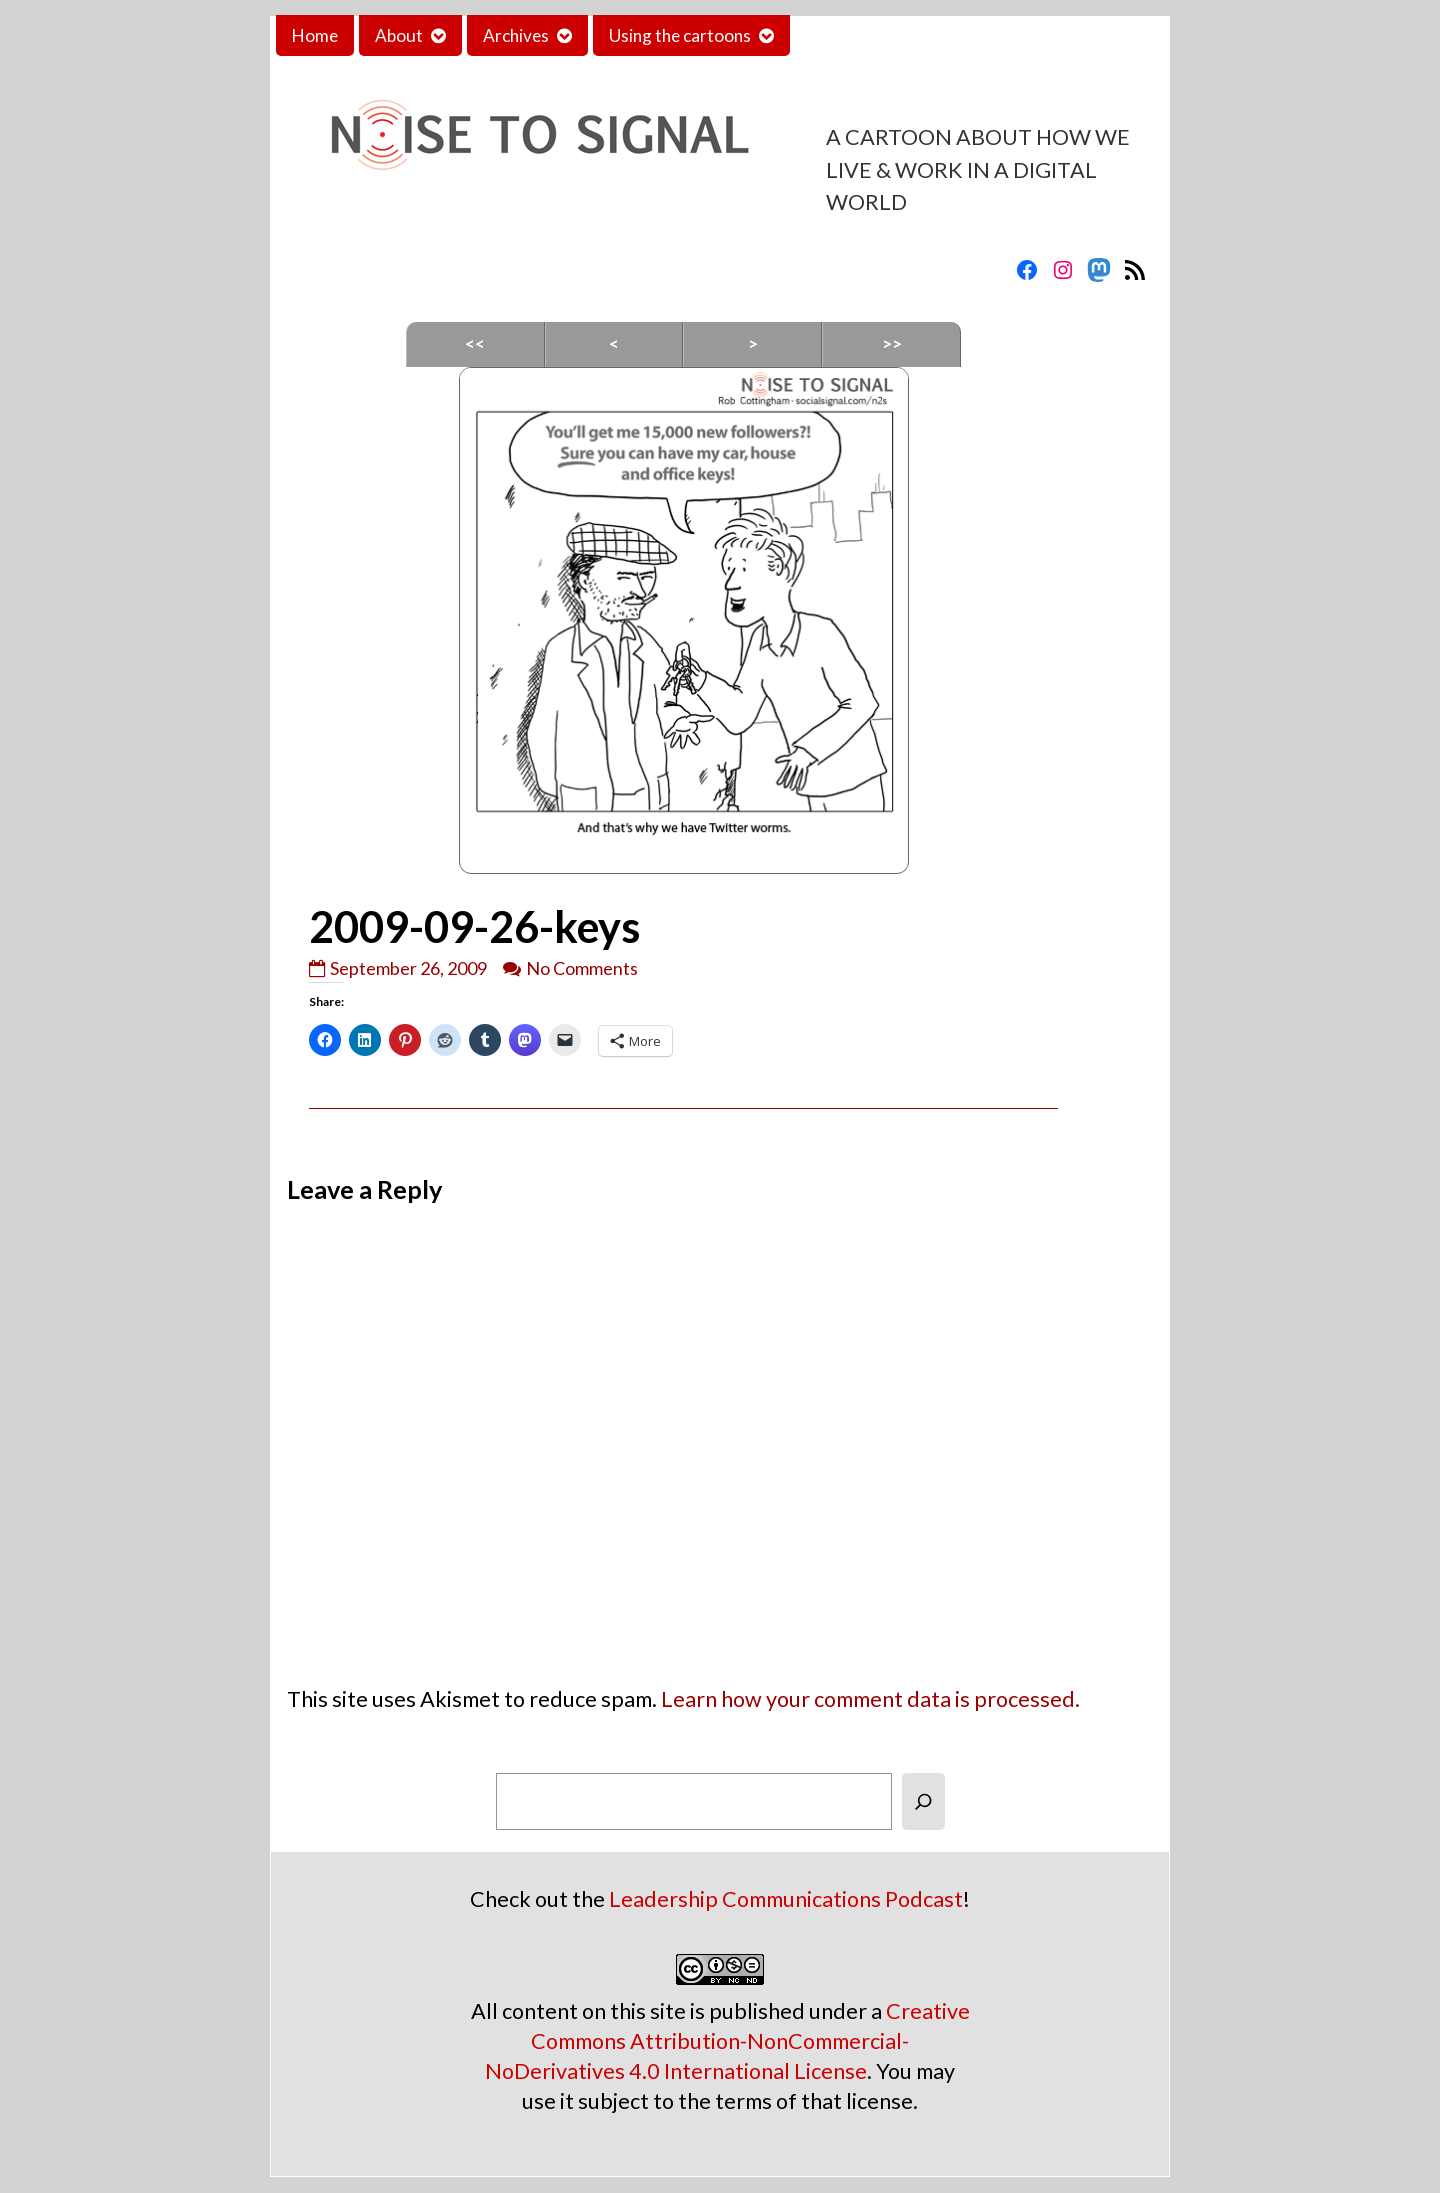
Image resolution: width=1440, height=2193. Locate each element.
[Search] (923, 1801)
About (399, 35)
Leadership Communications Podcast (786, 1899)
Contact (837, 35)
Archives (516, 35)
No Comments (582, 968)
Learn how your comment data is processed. (870, 1699)
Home (315, 35)
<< (475, 343)
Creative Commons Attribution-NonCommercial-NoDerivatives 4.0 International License (727, 2041)
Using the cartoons (680, 35)
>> (892, 343)
